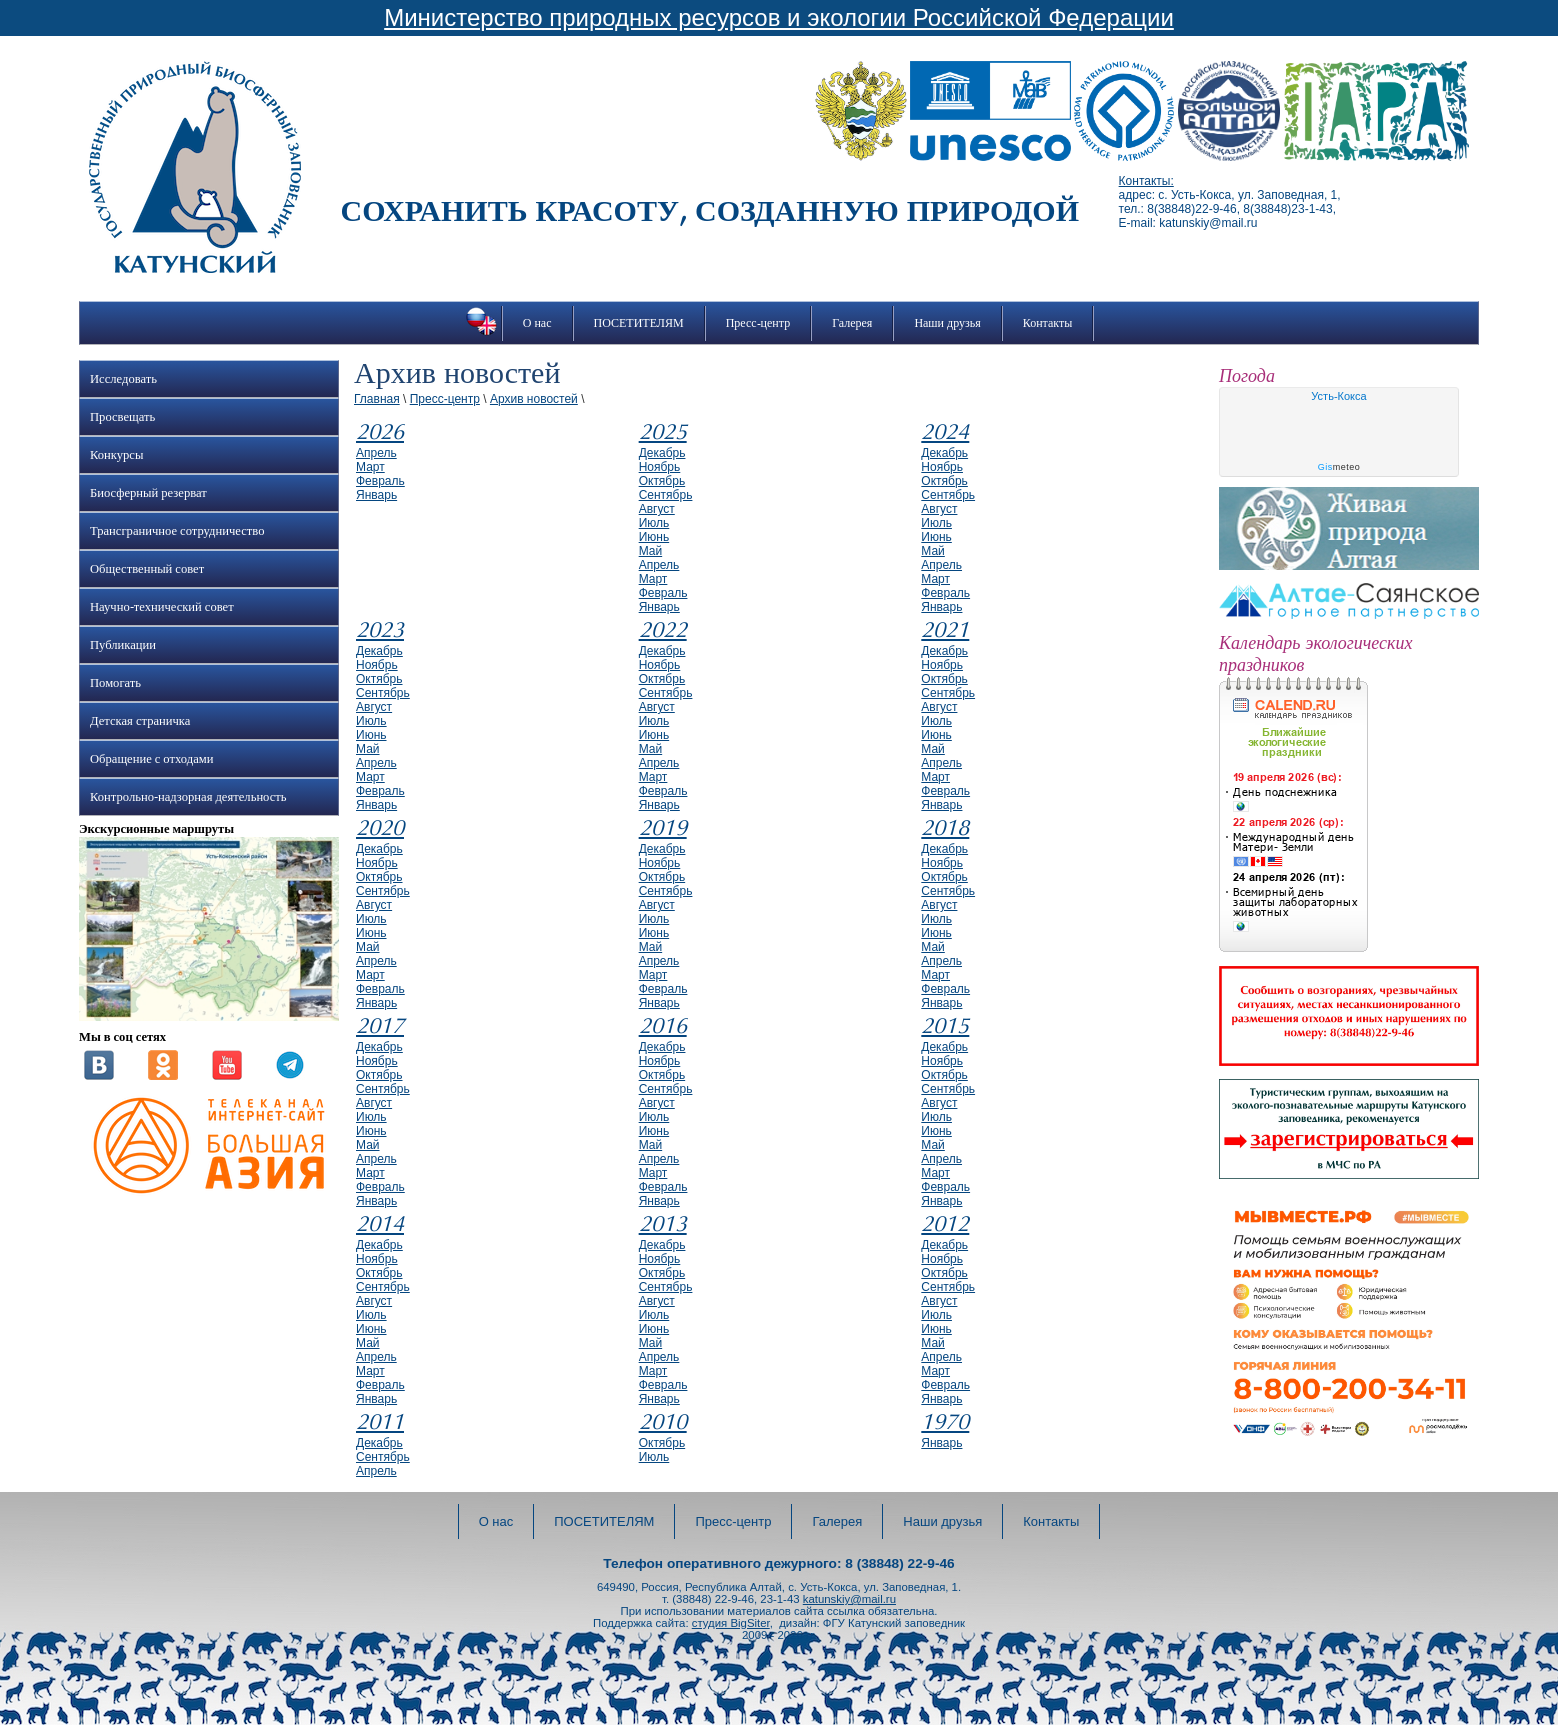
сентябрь (666, 495)
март (370, 467)
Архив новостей (534, 399)
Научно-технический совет (162, 607)
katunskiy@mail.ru (849, 1599)
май (651, 551)
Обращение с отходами (151, 759)
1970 (945, 1422)
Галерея (852, 323)
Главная (377, 399)
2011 (380, 1422)
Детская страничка (140, 721)
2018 (945, 828)
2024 (945, 432)
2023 (380, 630)
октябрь (662, 481)
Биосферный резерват (148, 493)
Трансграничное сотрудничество (177, 531)
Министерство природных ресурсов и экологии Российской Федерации (779, 17)
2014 (380, 1224)
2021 (945, 630)
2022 (663, 630)
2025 (663, 432)
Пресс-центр (758, 323)
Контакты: (1146, 181)
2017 (380, 1026)
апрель (376, 453)
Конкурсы (116, 455)
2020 (380, 828)
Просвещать (122, 417)
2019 (663, 828)
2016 (663, 1026)
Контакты (1048, 323)
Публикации (123, 645)
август (657, 509)
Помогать (115, 683)
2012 (945, 1224)
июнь (654, 537)
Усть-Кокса (1338, 396)
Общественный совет (147, 569)
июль (654, 523)
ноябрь (660, 467)
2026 (380, 432)
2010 (663, 1422)
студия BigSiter (731, 1623)
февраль (380, 481)
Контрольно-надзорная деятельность (188, 797)
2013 (663, 1224)
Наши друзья (947, 323)
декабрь (662, 453)
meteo (1339, 467)
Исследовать (123, 379)
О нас (537, 323)
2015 (945, 1026)
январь (376, 495)
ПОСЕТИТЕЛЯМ (639, 323)
